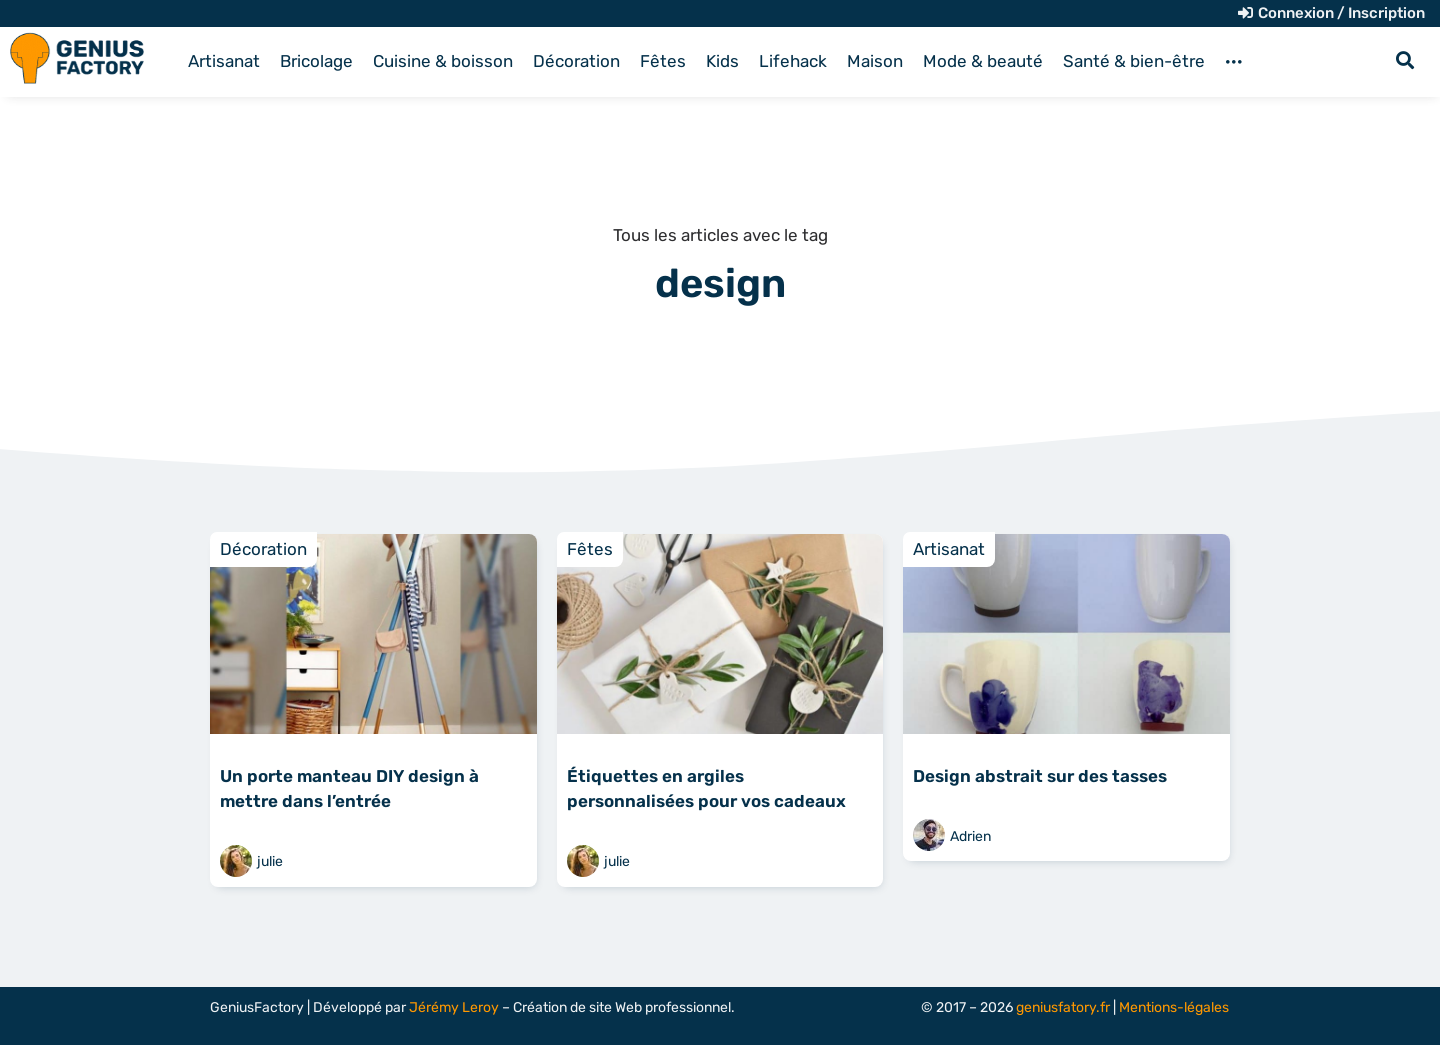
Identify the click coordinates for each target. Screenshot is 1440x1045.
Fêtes (590, 549)
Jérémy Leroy (454, 1007)
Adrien (970, 836)
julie (270, 861)
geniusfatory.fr (1063, 1007)
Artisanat (949, 549)
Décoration (263, 549)
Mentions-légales (1174, 1007)
